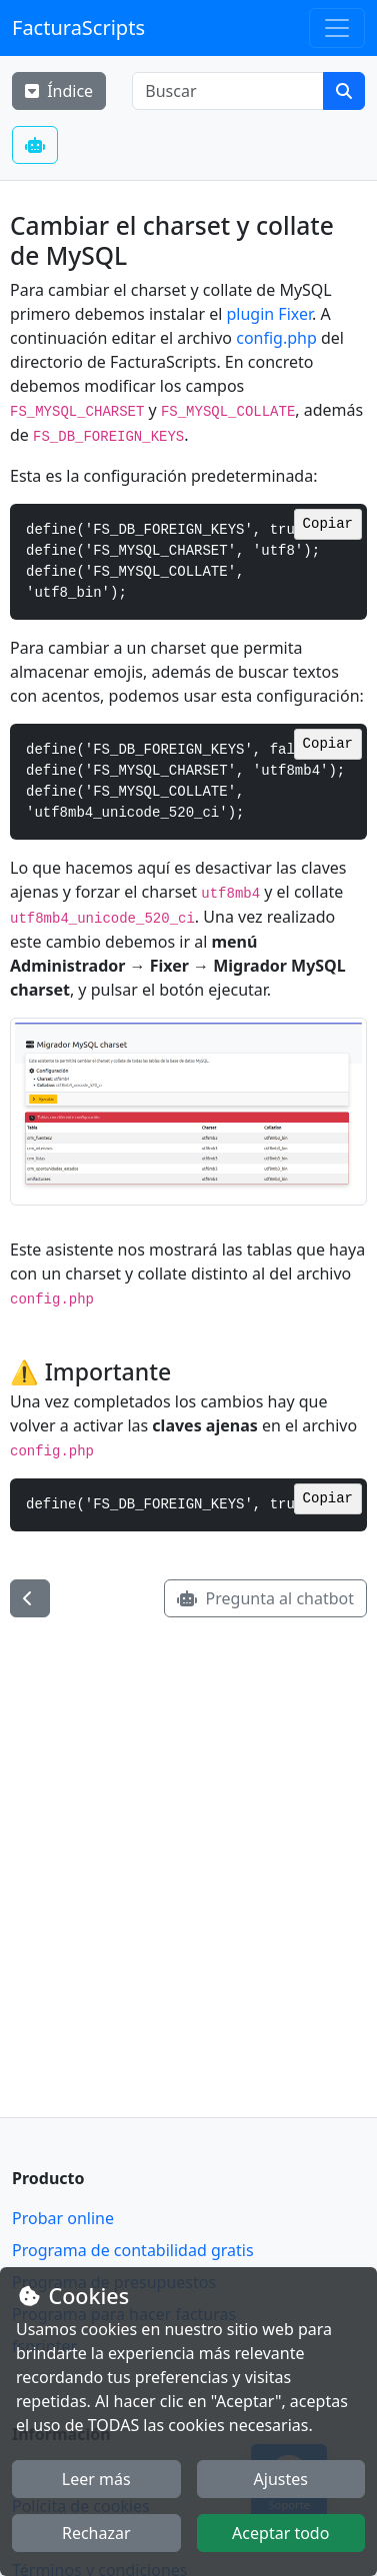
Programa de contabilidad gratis (133, 2250)
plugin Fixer (270, 314)
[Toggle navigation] (337, 28)
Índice (59, 91)
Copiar (328, 524)
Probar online (63, 2218)
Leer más (96, 2479)
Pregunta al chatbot (265, 1598)
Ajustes (281, 2479)
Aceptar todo (280, 2533)
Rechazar (96, 2533)
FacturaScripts (78, 27)
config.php (276, 338)
